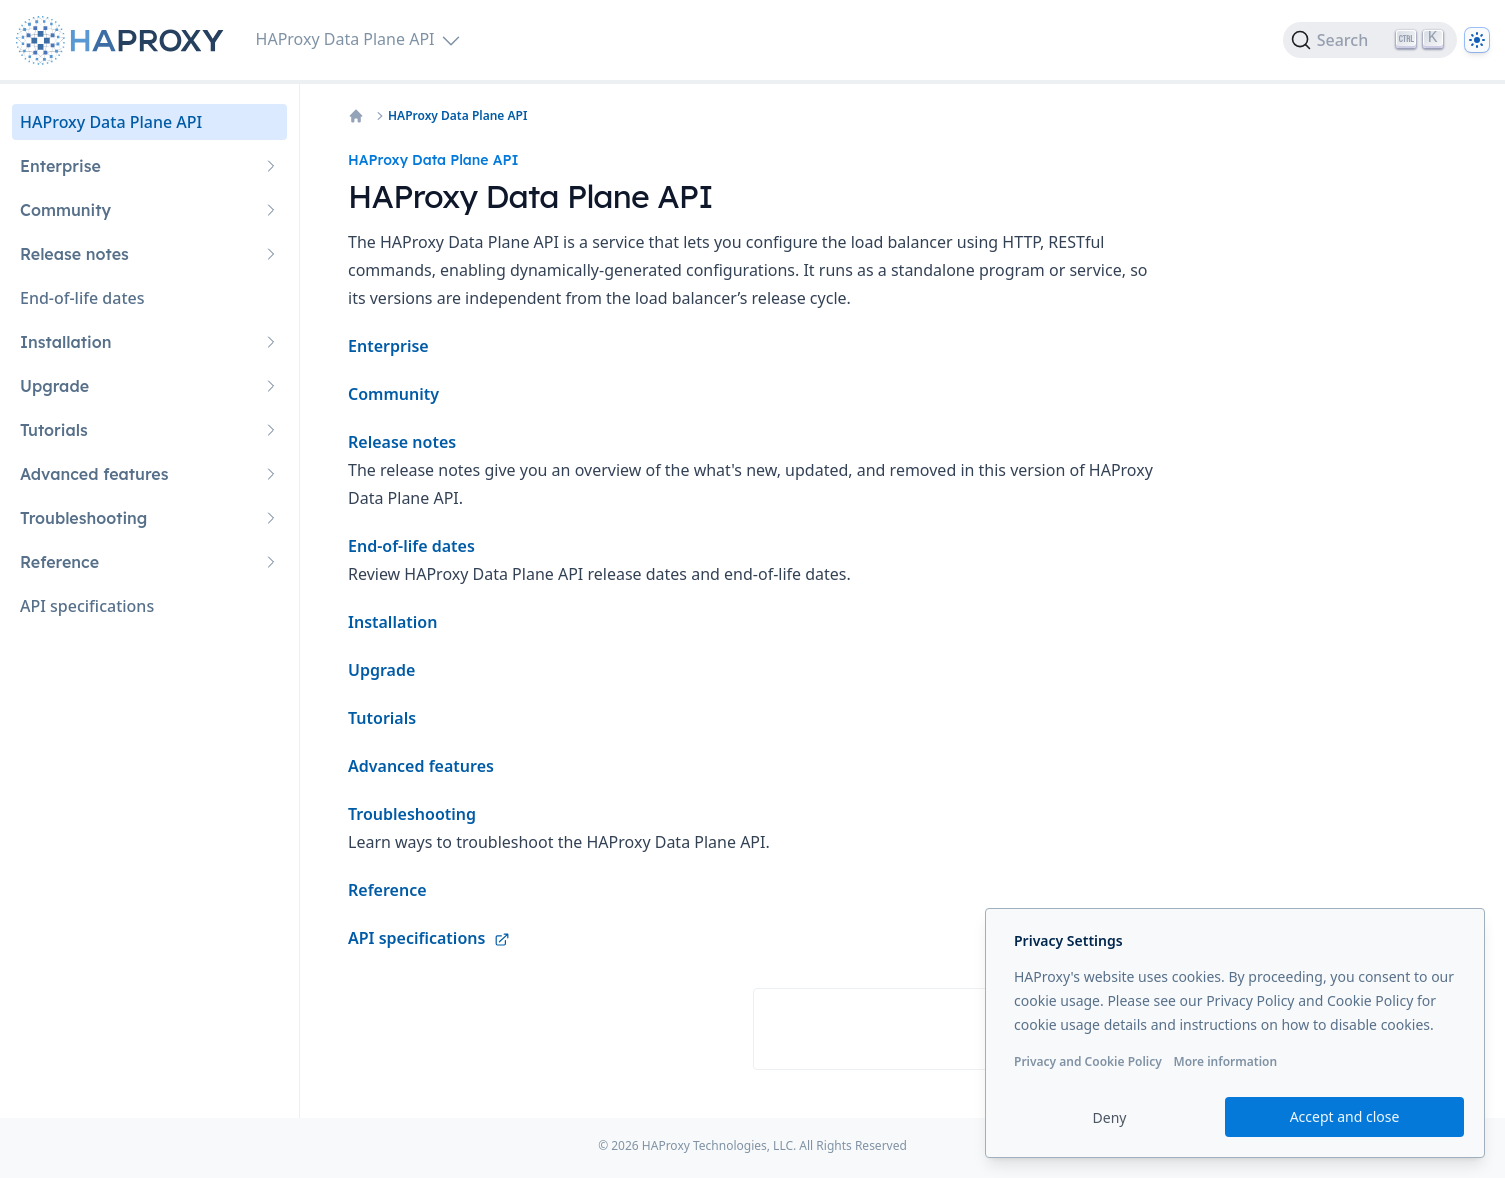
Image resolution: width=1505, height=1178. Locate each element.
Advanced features (421, 766)
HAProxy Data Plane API (457, 116)
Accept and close (1345, 1116)
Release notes (402, 442)
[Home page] (124, 40)
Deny (1110, 1117)
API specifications (429, 938)
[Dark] (1477, 40)
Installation (392, 622)
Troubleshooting (412, 814)
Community (393, 394)
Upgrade (381, 670)
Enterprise (388, 346)
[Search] (1370, 40)
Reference (387, 890)
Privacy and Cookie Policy (1088, 1061)
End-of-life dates (411, 546)
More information (1225, 1061)
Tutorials (382, 718)
